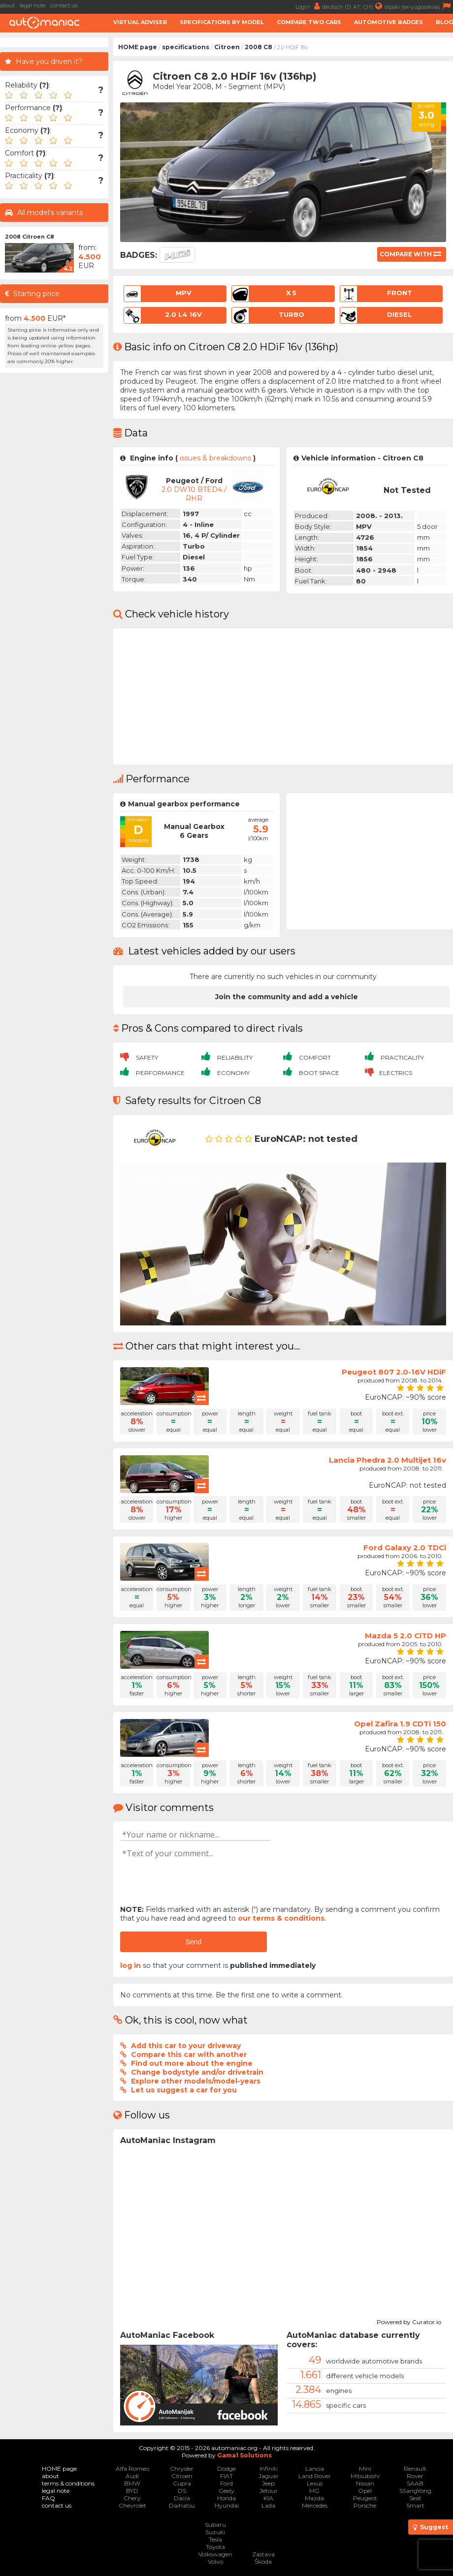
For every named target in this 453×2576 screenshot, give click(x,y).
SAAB (415, 2483)
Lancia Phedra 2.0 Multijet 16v (387, 1460)
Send (193, 1942)
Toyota (215, 2546)
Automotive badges (388, 22)
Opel (365, 2490)
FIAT (226, 2476)
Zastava (263, 2554)
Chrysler (182, 2468)
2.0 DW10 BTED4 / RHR (194, 494)
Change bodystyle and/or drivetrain (197, 2072)
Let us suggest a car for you (184, 2089)
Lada (268, 2505)
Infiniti (268, 2468)
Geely (226, 2490)
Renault (415, 2468)
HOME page (137, 47)
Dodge (226, 2468)
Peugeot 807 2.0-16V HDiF (394, 1372)
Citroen (227, 47)
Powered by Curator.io (409, 2320)
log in (130, 1965)
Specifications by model (222, 22)
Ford (226, 2483)
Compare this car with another (189, 2054)
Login (308, 6)
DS (182, 2490)
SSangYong (415, 2490)
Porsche (365, 2505)
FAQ (48, 2498)
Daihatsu (182, 2505)
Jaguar (269, 2476)
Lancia (314, 2468)
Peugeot (365, 2498)
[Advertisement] (54, 525)
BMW (132, 2483)
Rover (415, 2476)
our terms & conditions (281, 1918)
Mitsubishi (365, 2476)
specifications (185, 47)
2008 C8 (258, 47)
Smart (415, 2505)
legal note (32, 5)
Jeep (268, 2483)
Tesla (215, 2539)
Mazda (314, 2498)
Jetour (268, 2490)
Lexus (315, 2483)
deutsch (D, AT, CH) (353, 6)
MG (314, 2490)
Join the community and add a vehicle (286, 996)
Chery (132, 2498)
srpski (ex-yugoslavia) (419, 6)
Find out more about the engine (192, 2063)
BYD (132, 2490)
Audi (132, 2476)
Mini (365, 2468)
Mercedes (314, 2505)
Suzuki (215, 2532)
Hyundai (227, 2505)
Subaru (215, 2524)
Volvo (215, 2561)
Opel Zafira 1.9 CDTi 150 (400, 1723)
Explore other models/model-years (195, 2081)
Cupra (182, 2483)
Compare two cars (309, 22)
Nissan (365, 2483)
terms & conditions (68, 2483)
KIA (268, 2498)
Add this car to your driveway (186, 2045)
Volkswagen (215, 2554)
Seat (415, 2498)
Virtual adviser (140, 22)
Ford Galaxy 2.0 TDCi (404, 1547)
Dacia (182, 2498)
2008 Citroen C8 (29, 236)
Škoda (263, 2561)
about (7, 5)
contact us (63, 5)
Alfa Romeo (132, 2468)
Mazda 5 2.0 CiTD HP (405, 1635)
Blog (444, 22)
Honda (226, 2498)
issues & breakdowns (215, 458)
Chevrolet (132, 2505)
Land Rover (314, 2476)
